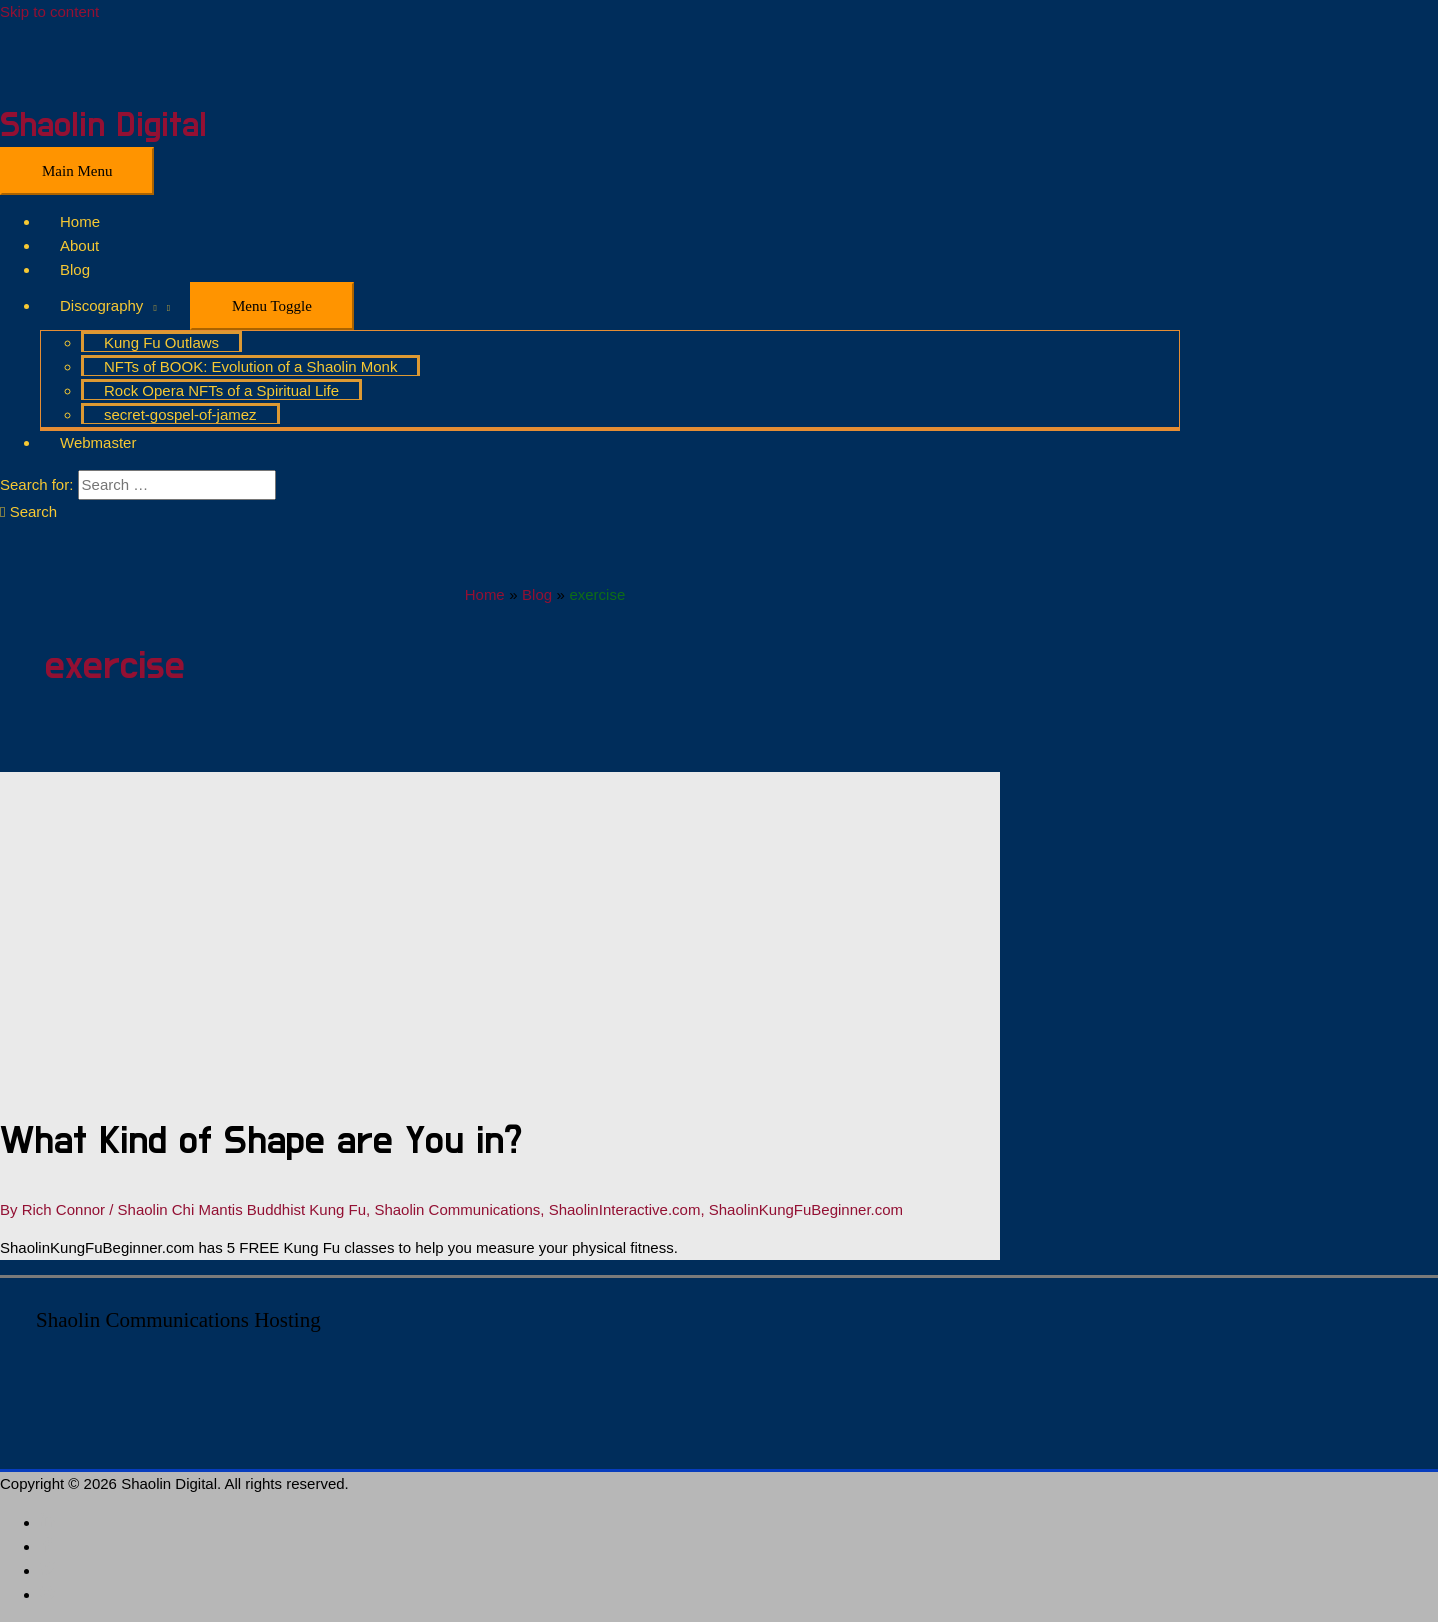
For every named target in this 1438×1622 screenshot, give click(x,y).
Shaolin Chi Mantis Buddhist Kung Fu (242, 1209)
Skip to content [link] (49, 11)
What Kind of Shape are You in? (261, 1141)
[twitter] (47, 1570)
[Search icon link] (28, 511)
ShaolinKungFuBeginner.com (806, 1209)
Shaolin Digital (103, 125)
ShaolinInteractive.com (625, 1209)
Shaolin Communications (457, 1209)
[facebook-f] (47, 1546)
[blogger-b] (47, 1594)
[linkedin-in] (47, 1522)
